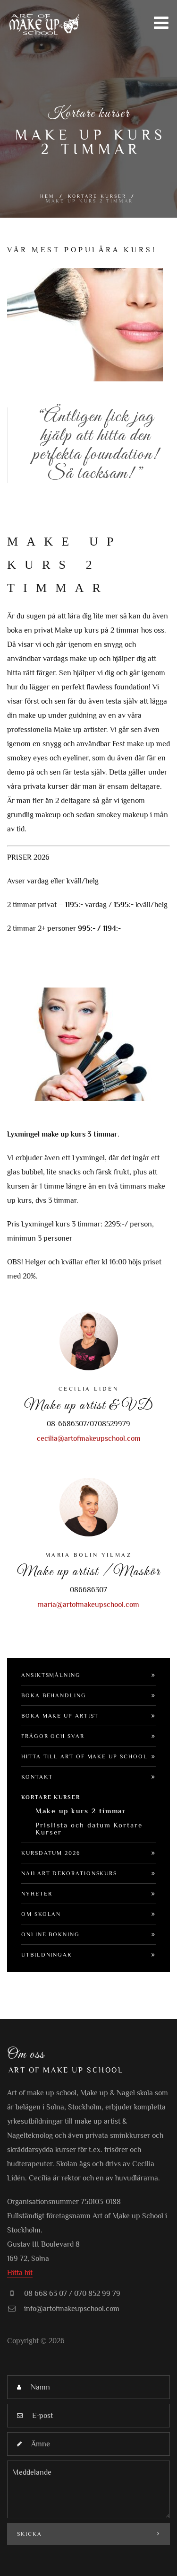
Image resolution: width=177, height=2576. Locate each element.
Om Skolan (41, 1914)
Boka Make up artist (59, 1716)
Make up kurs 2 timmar (80, 1810)
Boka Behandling (53, 1695)
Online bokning (50, 1934)
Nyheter (36, 1894)
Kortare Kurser (97, 196)
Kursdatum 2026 (50, 1853)
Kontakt (36, 1777)
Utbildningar (46, 1955)
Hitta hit (20, 2272)
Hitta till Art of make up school (84, 1756)
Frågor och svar (52, 1736)
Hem (47, 196)
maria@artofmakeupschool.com (88, 1604)
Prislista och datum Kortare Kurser (89, 1828)
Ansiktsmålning (51, 1675)
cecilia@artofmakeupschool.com (89, 1438)
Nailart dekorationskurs (69, 1873)
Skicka (88, 2534)
